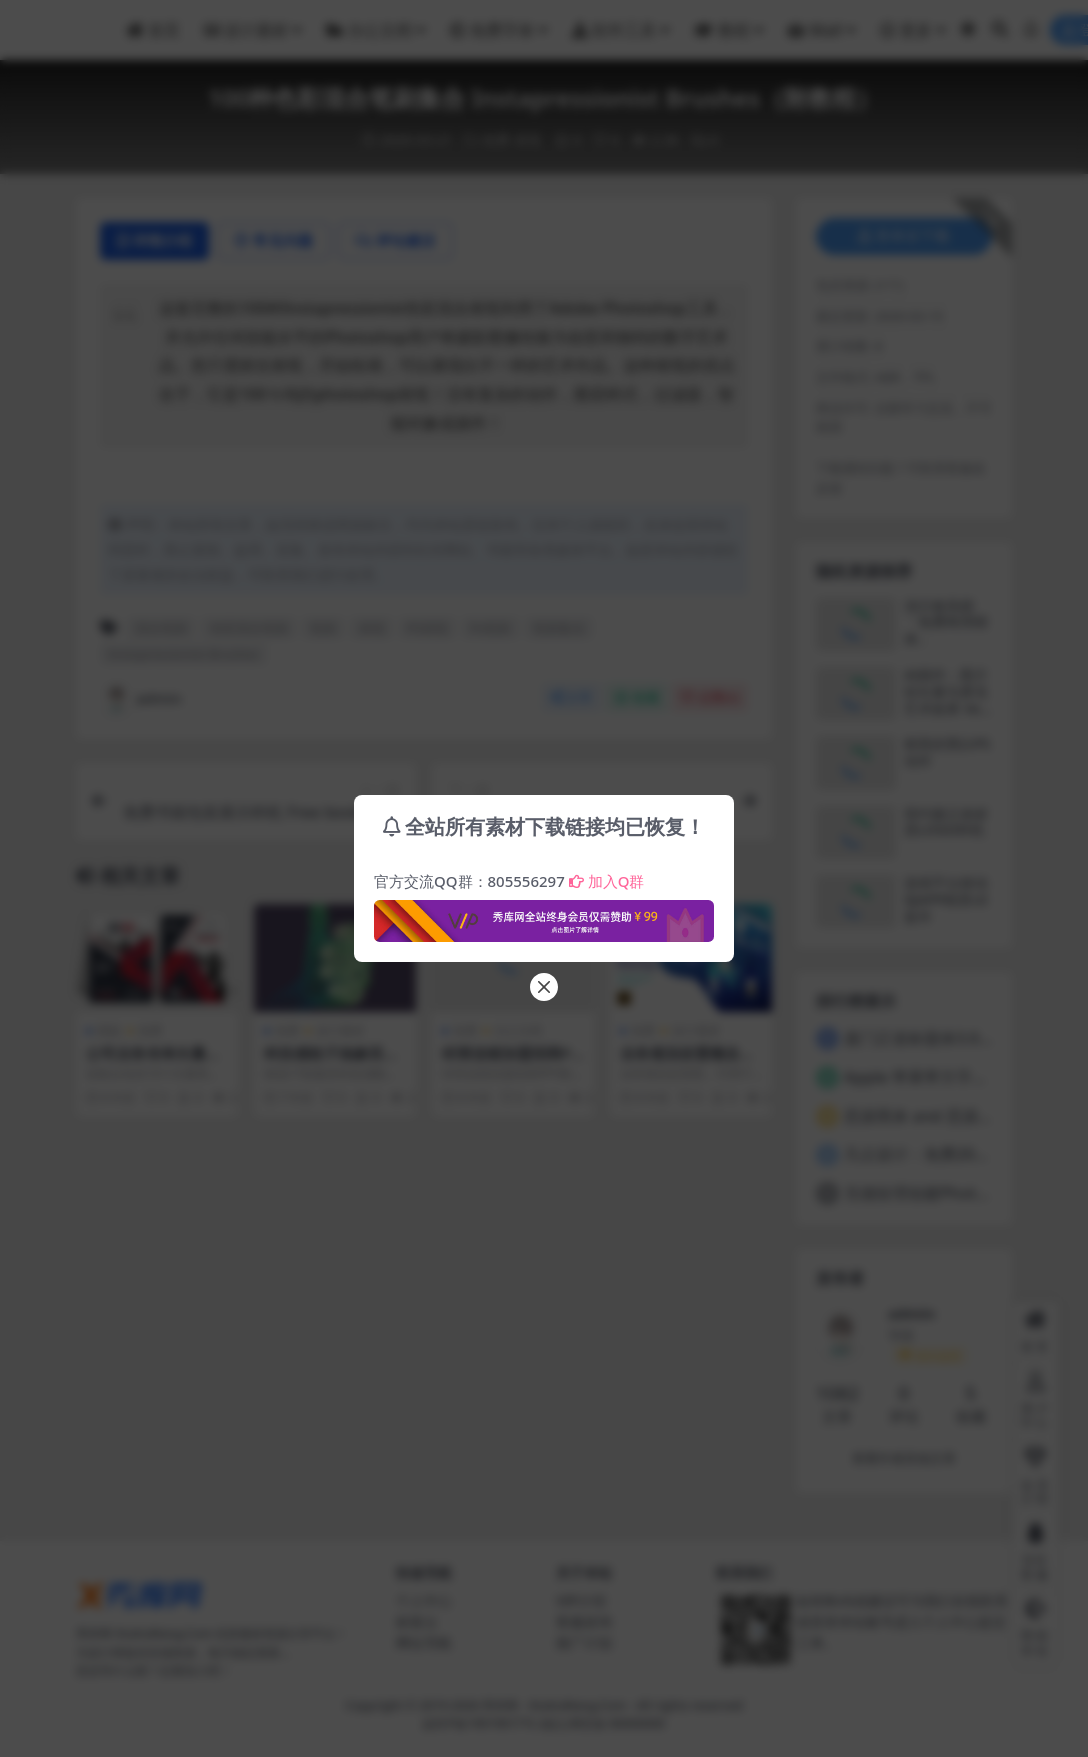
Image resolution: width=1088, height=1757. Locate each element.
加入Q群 (607, 881)
